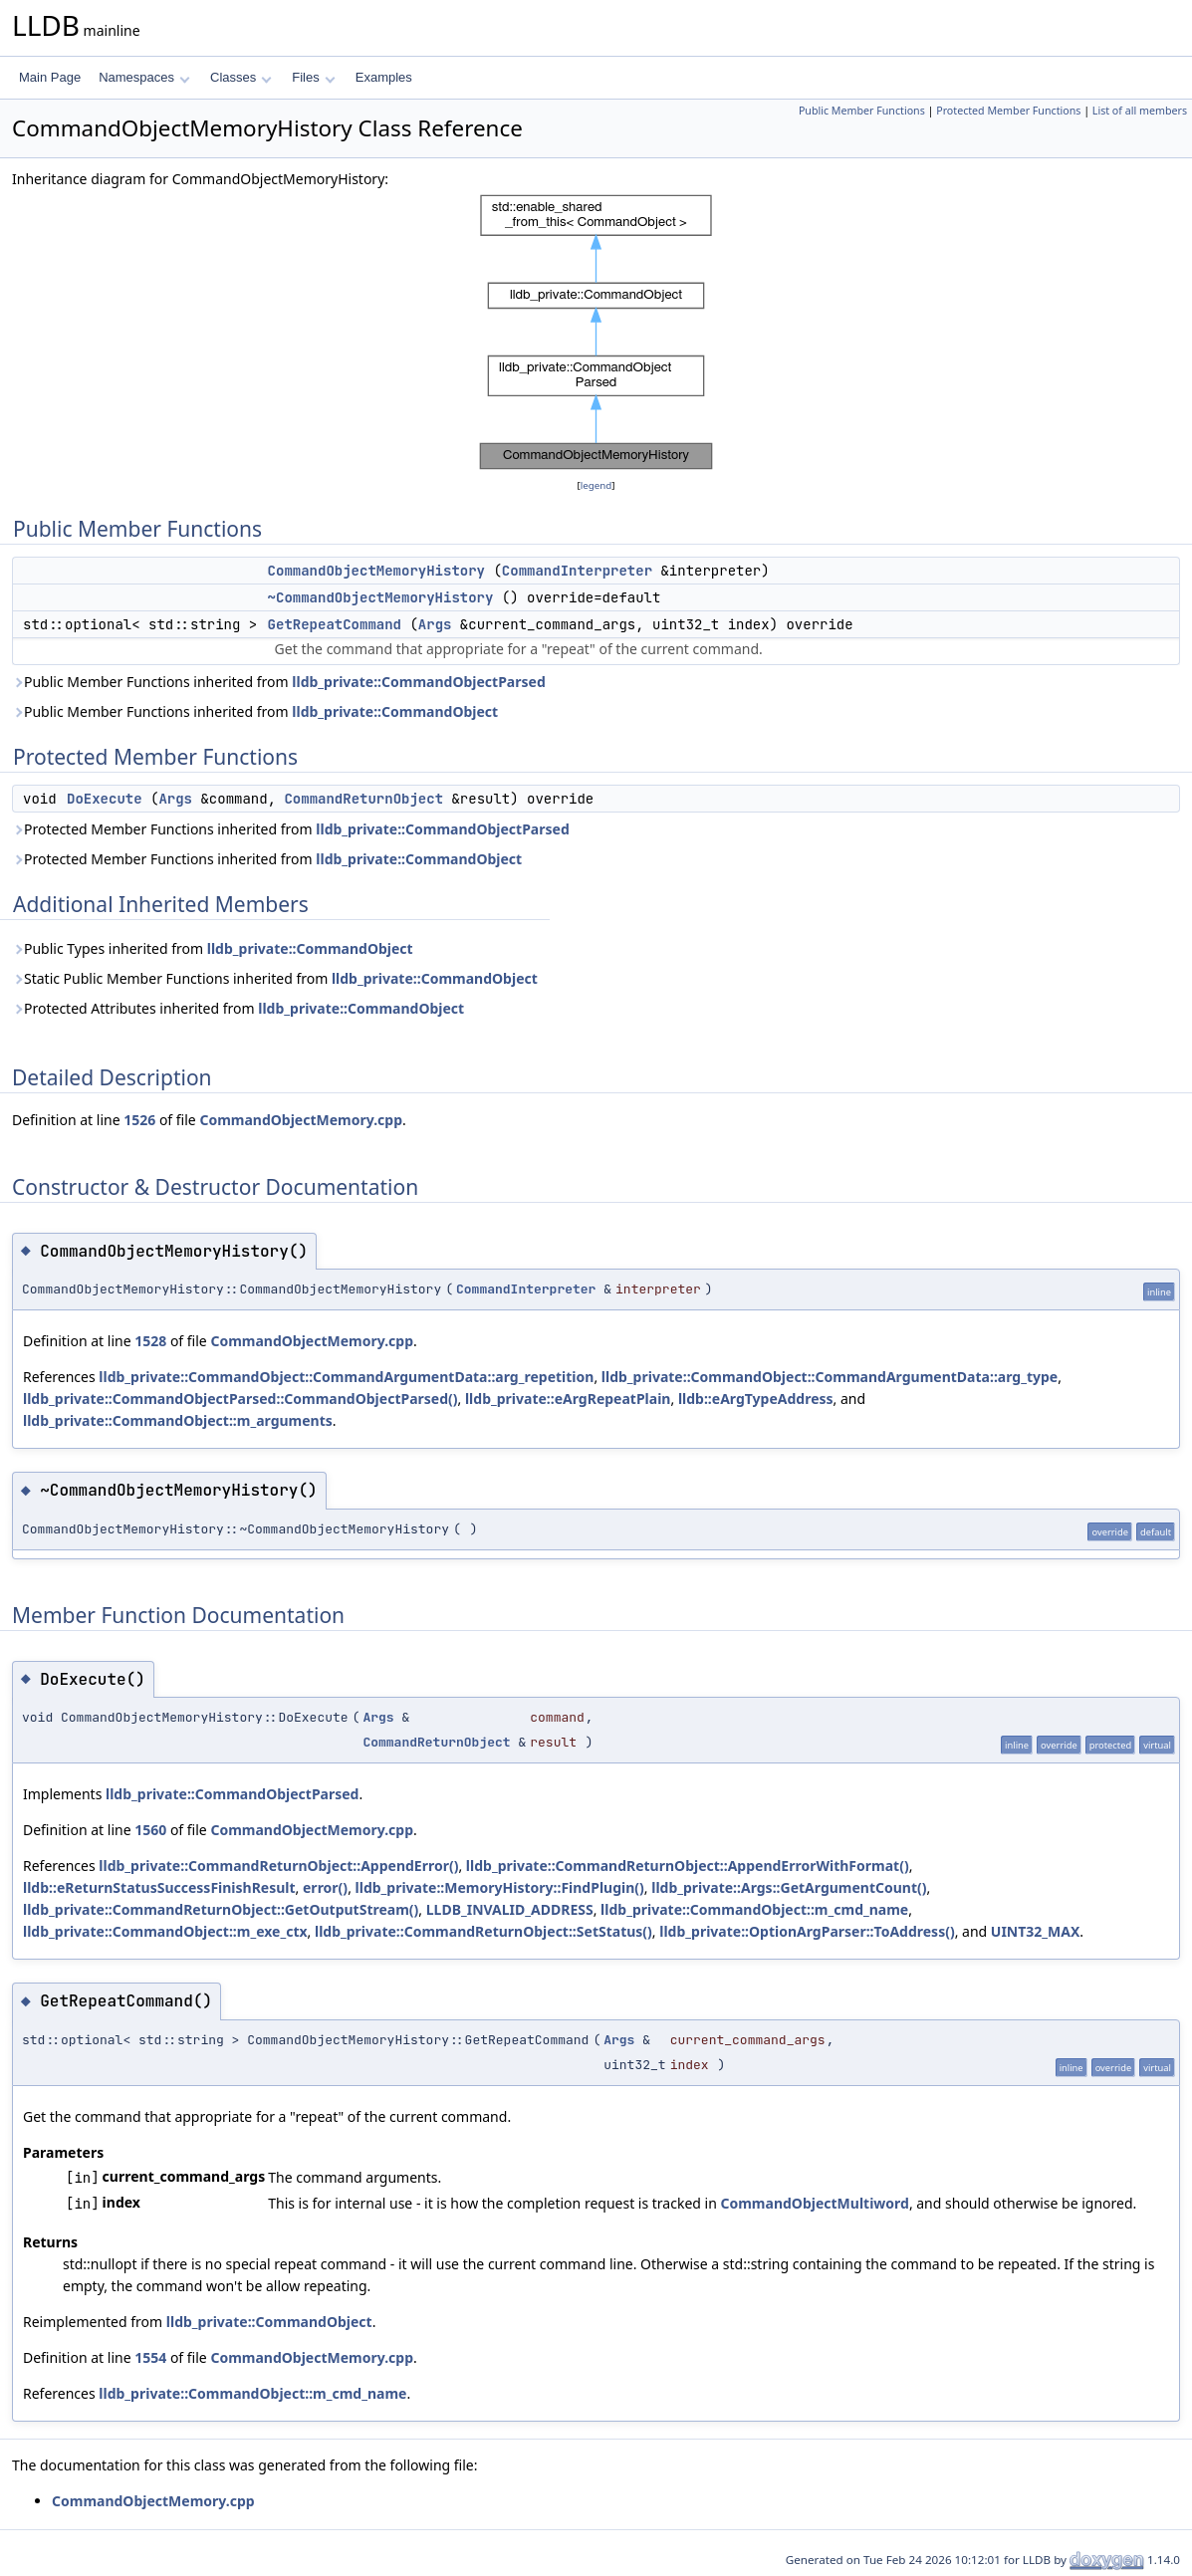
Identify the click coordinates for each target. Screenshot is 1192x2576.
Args (435, 624)
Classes (241, 77)
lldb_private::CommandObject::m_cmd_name (754, 1909)
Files (313, 77)
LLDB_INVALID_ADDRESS (510, 1909)
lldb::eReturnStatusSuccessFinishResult (159, 1887)
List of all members (1139, 110)
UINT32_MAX (1035, 1931)
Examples (384, 77)
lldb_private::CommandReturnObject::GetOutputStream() (220, 1909)
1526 (139, 1119)
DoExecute (104, 799)
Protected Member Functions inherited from (291, 829)
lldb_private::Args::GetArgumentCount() (788, 1887)
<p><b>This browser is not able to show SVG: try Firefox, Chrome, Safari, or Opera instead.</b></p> (596, 332)
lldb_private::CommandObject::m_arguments (178, 1420)
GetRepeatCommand (334, 624)
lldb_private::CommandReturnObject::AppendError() (278, 1865)
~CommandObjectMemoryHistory (381, 597)
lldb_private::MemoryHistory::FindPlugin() (500, 1887)
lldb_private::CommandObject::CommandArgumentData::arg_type (829, 1376)
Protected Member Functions (1008, 110)
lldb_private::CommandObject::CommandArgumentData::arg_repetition (346, 1376)
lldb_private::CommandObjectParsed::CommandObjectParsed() (240, 1398)
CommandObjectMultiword (814, 2203)
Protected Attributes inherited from (238, 1008)
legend (596, 485)
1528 (150, 1340)
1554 (150, 2357)
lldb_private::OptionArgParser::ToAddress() (806, 1931)
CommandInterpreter (577, 571)
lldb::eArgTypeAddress (756, 1398)
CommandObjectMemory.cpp (300, 1119)
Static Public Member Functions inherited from (275, 978)
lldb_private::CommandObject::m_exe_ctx (165, 1931)
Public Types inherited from (212, 948)
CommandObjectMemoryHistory (376, 571)
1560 (150, 1829)
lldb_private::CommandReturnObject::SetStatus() (483, 1931)
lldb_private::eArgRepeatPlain (568, 1398)
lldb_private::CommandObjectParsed (418, 681)
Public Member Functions (862, 110)
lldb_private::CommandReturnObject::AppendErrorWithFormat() (687, 1865)
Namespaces (144, 77)
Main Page (50, 77)
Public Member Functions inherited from (279, 681)
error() (325, 1887)
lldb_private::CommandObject (395, 711)
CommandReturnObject (363, 799)
